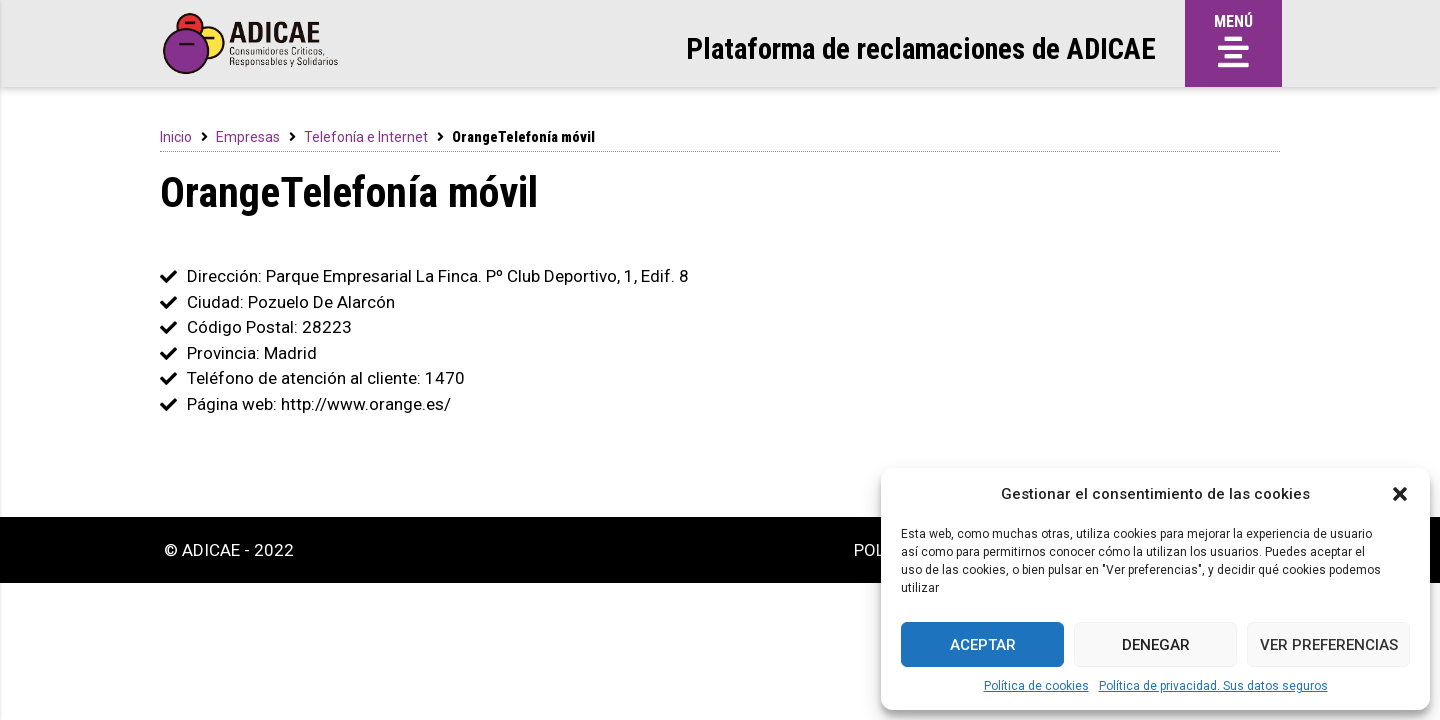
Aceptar (983, 645)
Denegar (1156, 645)
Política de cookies (1036, 686)
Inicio (176, 137)
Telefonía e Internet (366, 137)
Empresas (248, 137)
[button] (1400, 494)
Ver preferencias (1329, 645)
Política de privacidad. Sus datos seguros (1213, 686)
